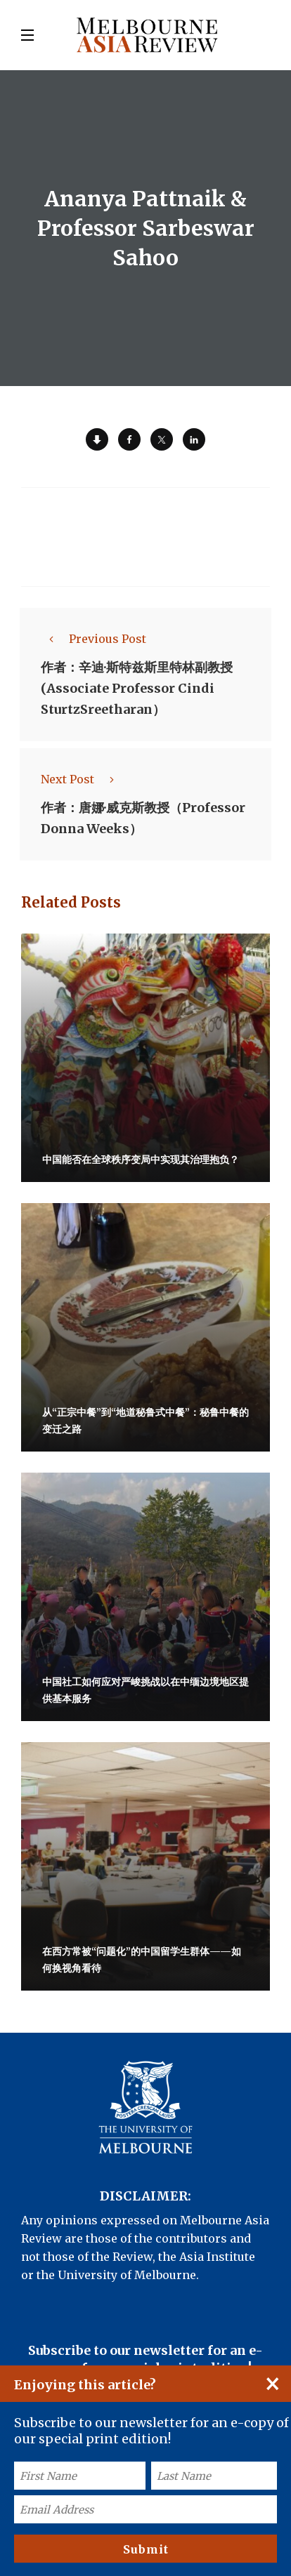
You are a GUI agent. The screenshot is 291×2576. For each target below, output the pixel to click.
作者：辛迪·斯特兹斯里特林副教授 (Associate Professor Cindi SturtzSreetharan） (137, 688)
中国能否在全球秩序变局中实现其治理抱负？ (140, 1159)
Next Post (81, 779)
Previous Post (93, 639)
